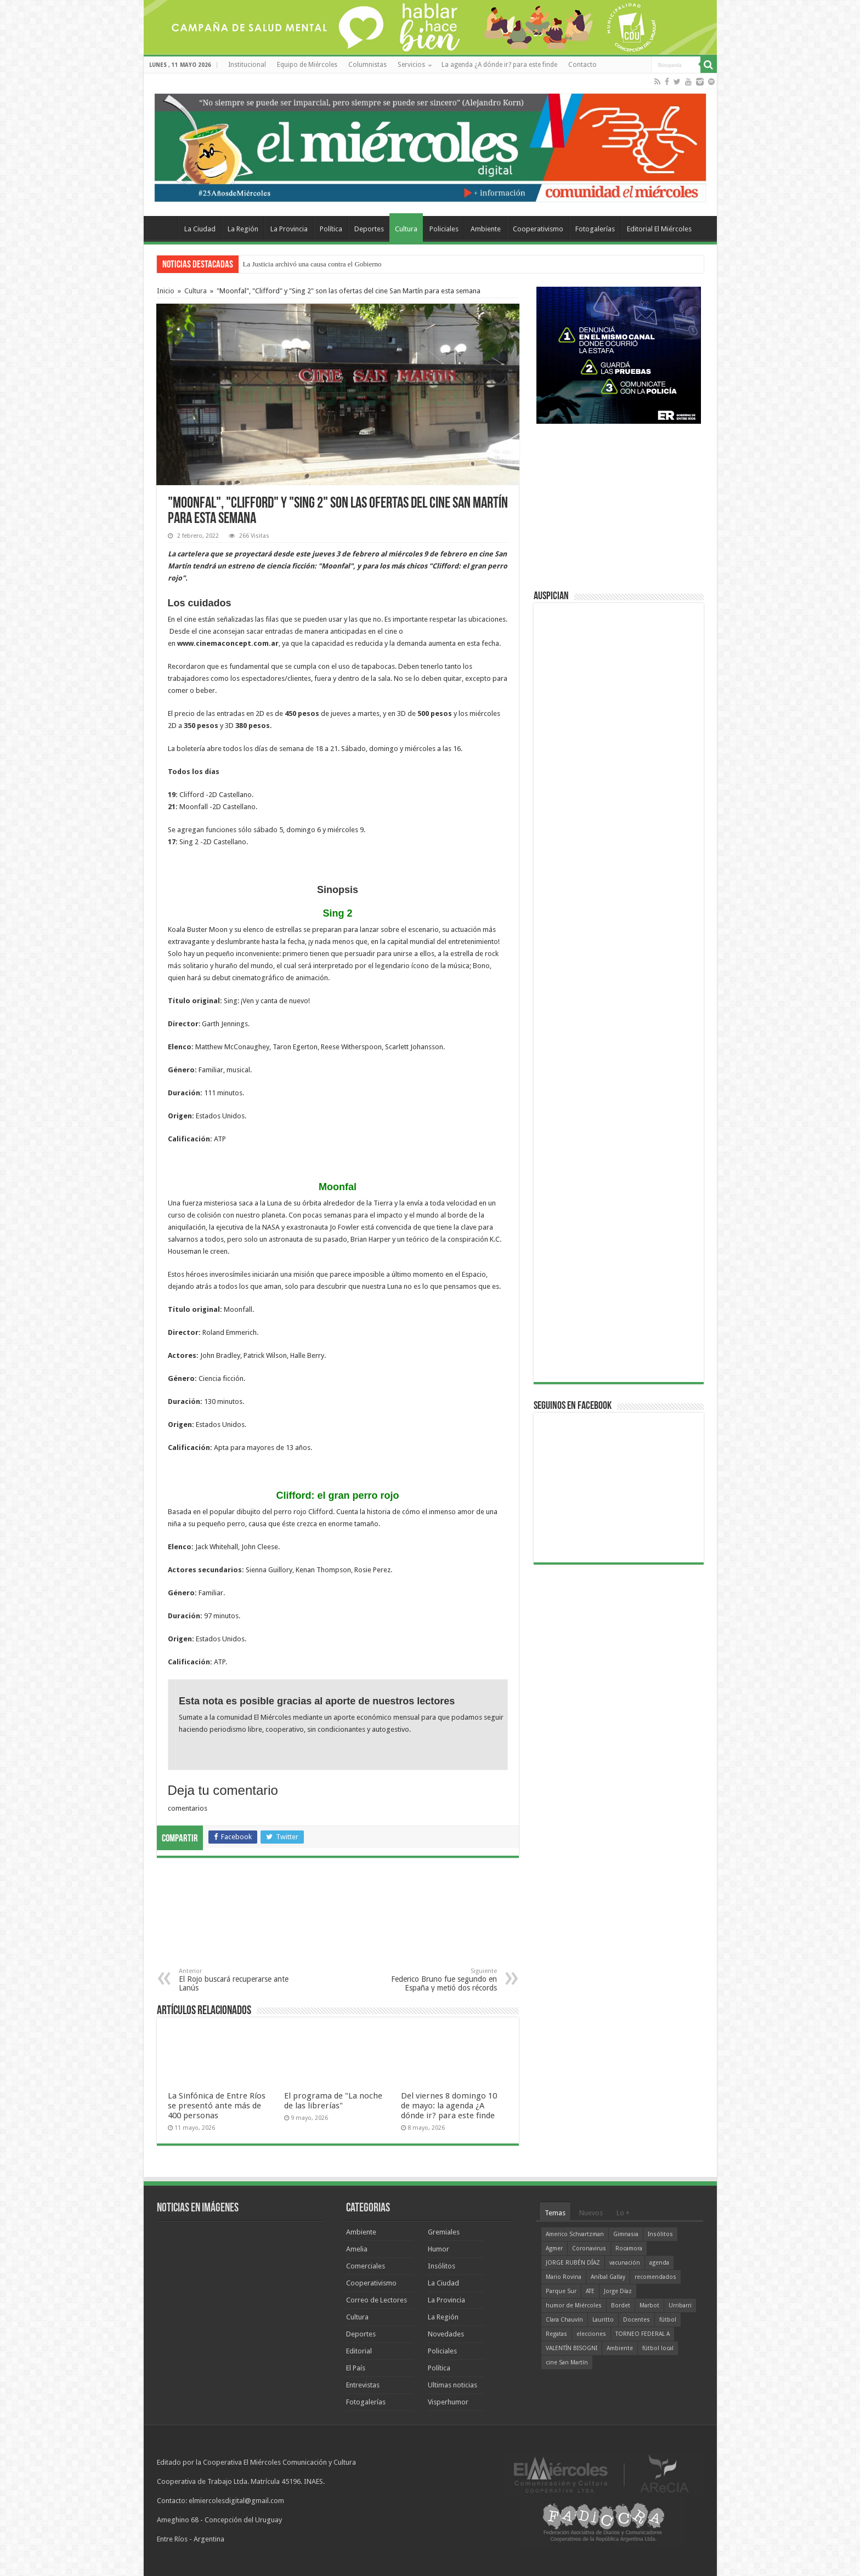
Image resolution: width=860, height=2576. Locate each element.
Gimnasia (625, 2234)
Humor (438, 2249)
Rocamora (628, 2248)
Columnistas (367, 65)
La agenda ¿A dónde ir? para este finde (499, 65)
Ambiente (486, 229)
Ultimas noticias (452, 2385)
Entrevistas (363, 2385)
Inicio (165, 291)
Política (331, 229)
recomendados (655, 2277)
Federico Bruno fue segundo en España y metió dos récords (440, 1979)
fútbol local (658, 2348)
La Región (243, 229)
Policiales (444, 229)
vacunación (624, 2262)
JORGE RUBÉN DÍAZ (573, 2262)
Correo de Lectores (376, 2300)
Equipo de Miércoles (307, 65)
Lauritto (603, 2319)
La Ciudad (200, 229)
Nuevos (591, 2213)
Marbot (649, 2305)
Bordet (620, 2305)
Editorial (359, 2351)
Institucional (247, 65)
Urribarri (680, 2305)
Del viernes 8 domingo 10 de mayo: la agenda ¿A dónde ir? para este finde (449, 2105)
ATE (590, 2291)
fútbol (667, 2319)
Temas (555, 2213)
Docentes (636, 2319)
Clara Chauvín (564, 2319)
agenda (659, 2262)
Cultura (406, 229)
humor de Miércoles (574, 2305)
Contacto (582, 65)
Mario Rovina (563, 2277)
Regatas (556, 2334)
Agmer (554, 2248)
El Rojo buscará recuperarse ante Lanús (235, 1979)
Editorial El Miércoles (659, 229)
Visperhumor (448, 2402)
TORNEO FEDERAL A (642, 2334)
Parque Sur (561, 2291)
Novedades (446, 2334)
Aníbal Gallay (608, 2277)
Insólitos (441, 2266)
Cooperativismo (538, 229)
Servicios (411, 65)
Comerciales (365, 2266)
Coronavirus (589, 2248)
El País (355, 2368)
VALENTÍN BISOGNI (571, 2348)
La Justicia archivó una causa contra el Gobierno (312, 264)
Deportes (369, 229)
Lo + (623, 2213)
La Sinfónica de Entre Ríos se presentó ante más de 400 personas (216, 2105)
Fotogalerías (595, 229)
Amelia (356, 2249)
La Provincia (289, 229)
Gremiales (444, 2232)
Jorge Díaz (618, 2291)
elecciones (591, 2334)
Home (163, 227)
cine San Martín (567, 2362)
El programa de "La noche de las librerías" (333, 2101)
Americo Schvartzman (575, 2234)
